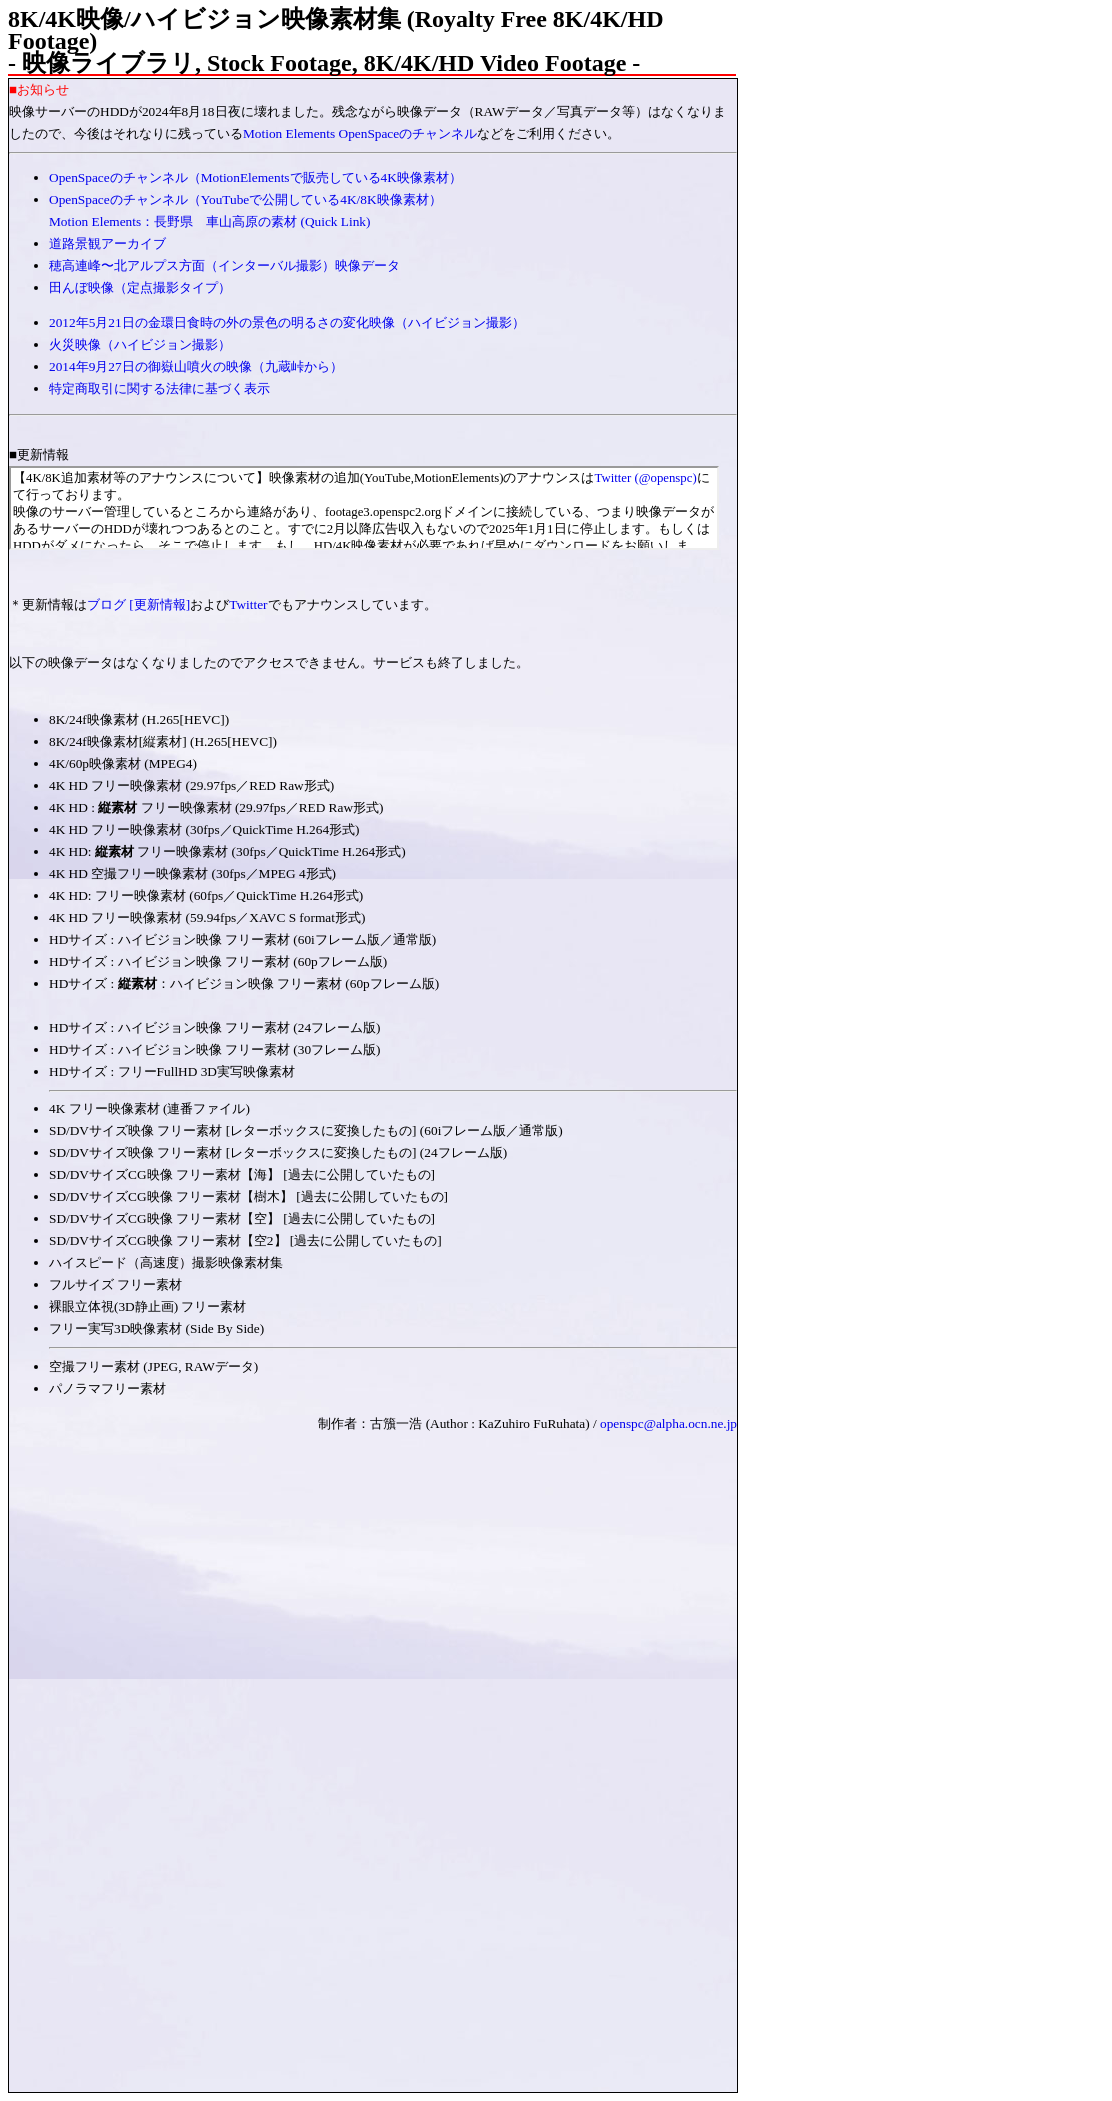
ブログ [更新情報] (138, 604)
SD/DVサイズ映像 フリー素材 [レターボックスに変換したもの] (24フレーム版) (278, 1152)
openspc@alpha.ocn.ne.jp (668, 1423)
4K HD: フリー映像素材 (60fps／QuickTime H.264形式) (206, 895)
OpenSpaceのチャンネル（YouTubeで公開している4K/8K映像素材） (245, 199)
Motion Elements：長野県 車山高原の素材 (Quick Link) (209, 221)
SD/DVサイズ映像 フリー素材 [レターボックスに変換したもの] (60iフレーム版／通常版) (306, 1130)
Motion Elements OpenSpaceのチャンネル (360, 133)
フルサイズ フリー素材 (115, 1284)
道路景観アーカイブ (107, 243)
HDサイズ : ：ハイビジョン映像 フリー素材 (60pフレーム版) (250, 983)
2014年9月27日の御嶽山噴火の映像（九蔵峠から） (196, 366)
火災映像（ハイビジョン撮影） (140, 344)
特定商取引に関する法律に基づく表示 (159, 388)
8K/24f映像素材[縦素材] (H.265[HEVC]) (163, 741)
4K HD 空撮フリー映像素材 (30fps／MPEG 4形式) (192, 873)
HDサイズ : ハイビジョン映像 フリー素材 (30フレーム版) (215, 1049)
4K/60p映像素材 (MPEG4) (123, 763)
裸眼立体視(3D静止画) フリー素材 (148, 1306)
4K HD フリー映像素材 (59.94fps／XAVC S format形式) (207, 917)
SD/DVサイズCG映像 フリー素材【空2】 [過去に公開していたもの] (245, 1240)
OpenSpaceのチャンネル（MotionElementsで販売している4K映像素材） (255, 177)
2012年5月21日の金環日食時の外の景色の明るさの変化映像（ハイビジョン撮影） (287, 322)
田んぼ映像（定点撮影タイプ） (140, 287)
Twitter (248, 604)
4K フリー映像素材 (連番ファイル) (149, 1108)
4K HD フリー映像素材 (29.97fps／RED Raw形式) (191, 785)
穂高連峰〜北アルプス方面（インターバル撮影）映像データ (224, 265)
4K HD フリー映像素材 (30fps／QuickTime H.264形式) (204, 829)
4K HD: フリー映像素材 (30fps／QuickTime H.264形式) (227, 851)
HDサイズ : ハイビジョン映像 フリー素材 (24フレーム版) (215, 1027)
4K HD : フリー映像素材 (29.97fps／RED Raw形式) (216, 807)
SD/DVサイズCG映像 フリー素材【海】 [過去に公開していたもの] (242, 1174)
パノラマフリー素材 (107, 1388)
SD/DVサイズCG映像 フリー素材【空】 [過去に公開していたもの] (242, 1218)
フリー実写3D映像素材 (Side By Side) (156, 1328)
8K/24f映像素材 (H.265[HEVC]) (139, 719)
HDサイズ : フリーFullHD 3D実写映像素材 (172, 1071)
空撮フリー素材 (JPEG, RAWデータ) (153, 1366)
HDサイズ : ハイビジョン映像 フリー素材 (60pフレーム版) (218, 961)
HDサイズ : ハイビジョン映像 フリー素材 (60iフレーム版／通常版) (242, 939)
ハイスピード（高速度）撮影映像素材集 (166, 1262)
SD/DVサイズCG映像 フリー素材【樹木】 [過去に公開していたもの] (248, 1196)
